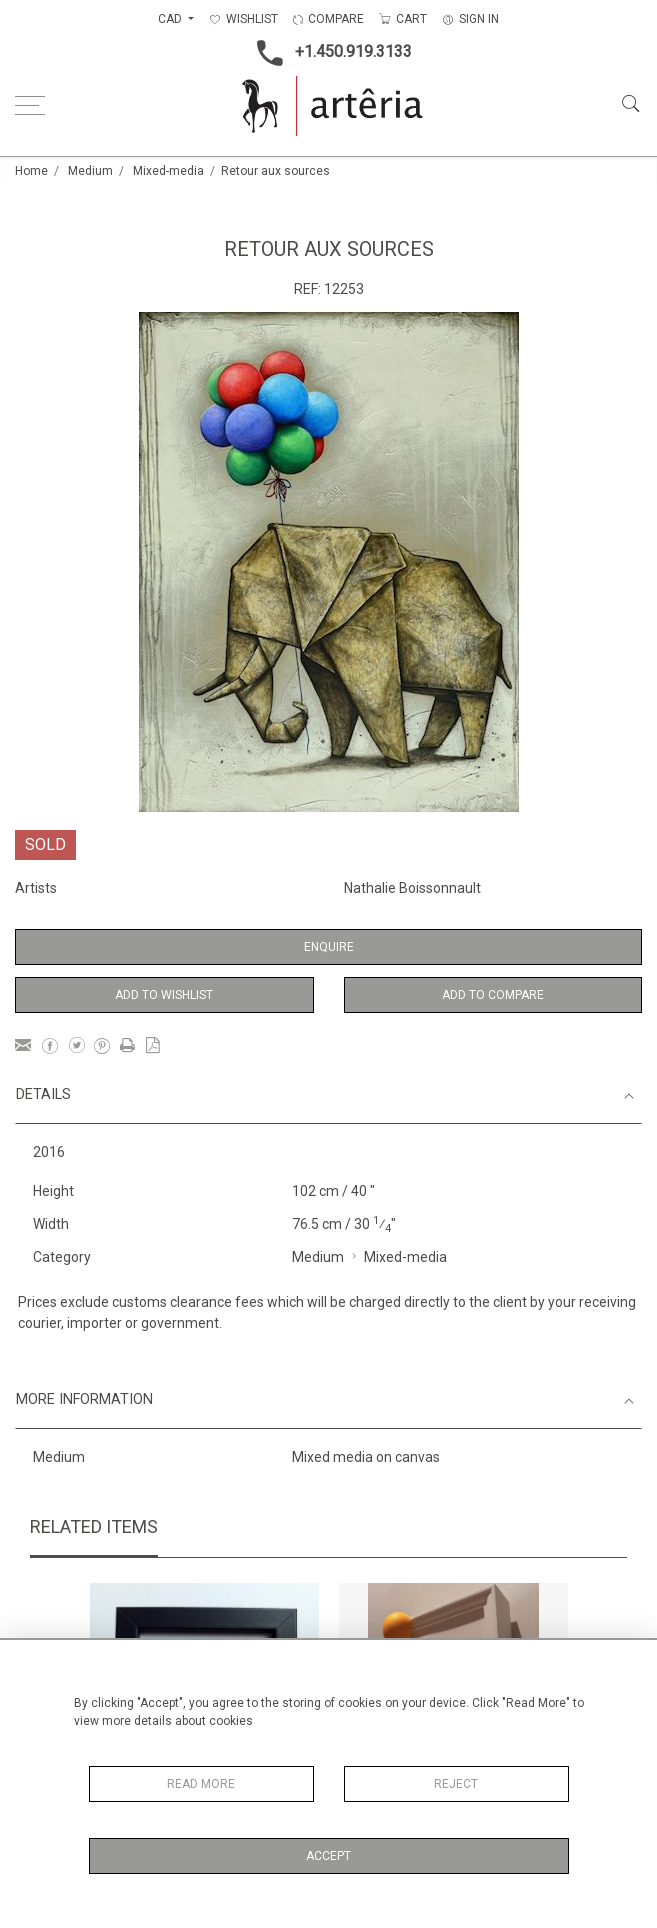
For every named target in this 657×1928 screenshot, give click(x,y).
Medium (90, 171)
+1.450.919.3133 (328, 53)
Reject (456, 1784)
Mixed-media (168, 171)
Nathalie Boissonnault (412, 888)
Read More (201, 1784)
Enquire (329, 947)
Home (31, 171)
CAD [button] (171, 19)
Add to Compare (493, 995)
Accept (328, 1856)
